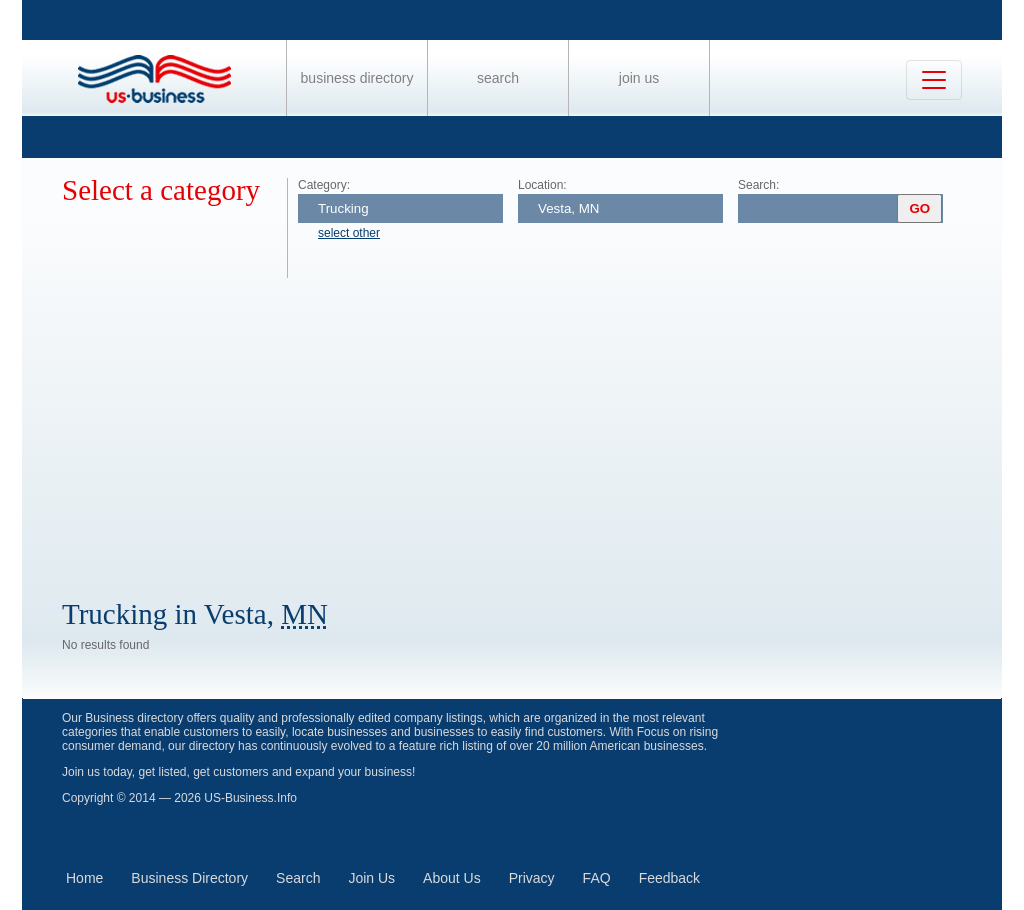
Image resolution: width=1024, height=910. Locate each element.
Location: (542, 185)
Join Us (639, 78)
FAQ (597, 878)
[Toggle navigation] (934, 80)
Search (498, 78)
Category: (324, 185)
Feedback (669, 878)
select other (349, 233)
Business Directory (357, 78)
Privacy (532, 878)
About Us (452, 878)
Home (84, 878)
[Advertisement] (532, 428)
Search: (758, 185)
